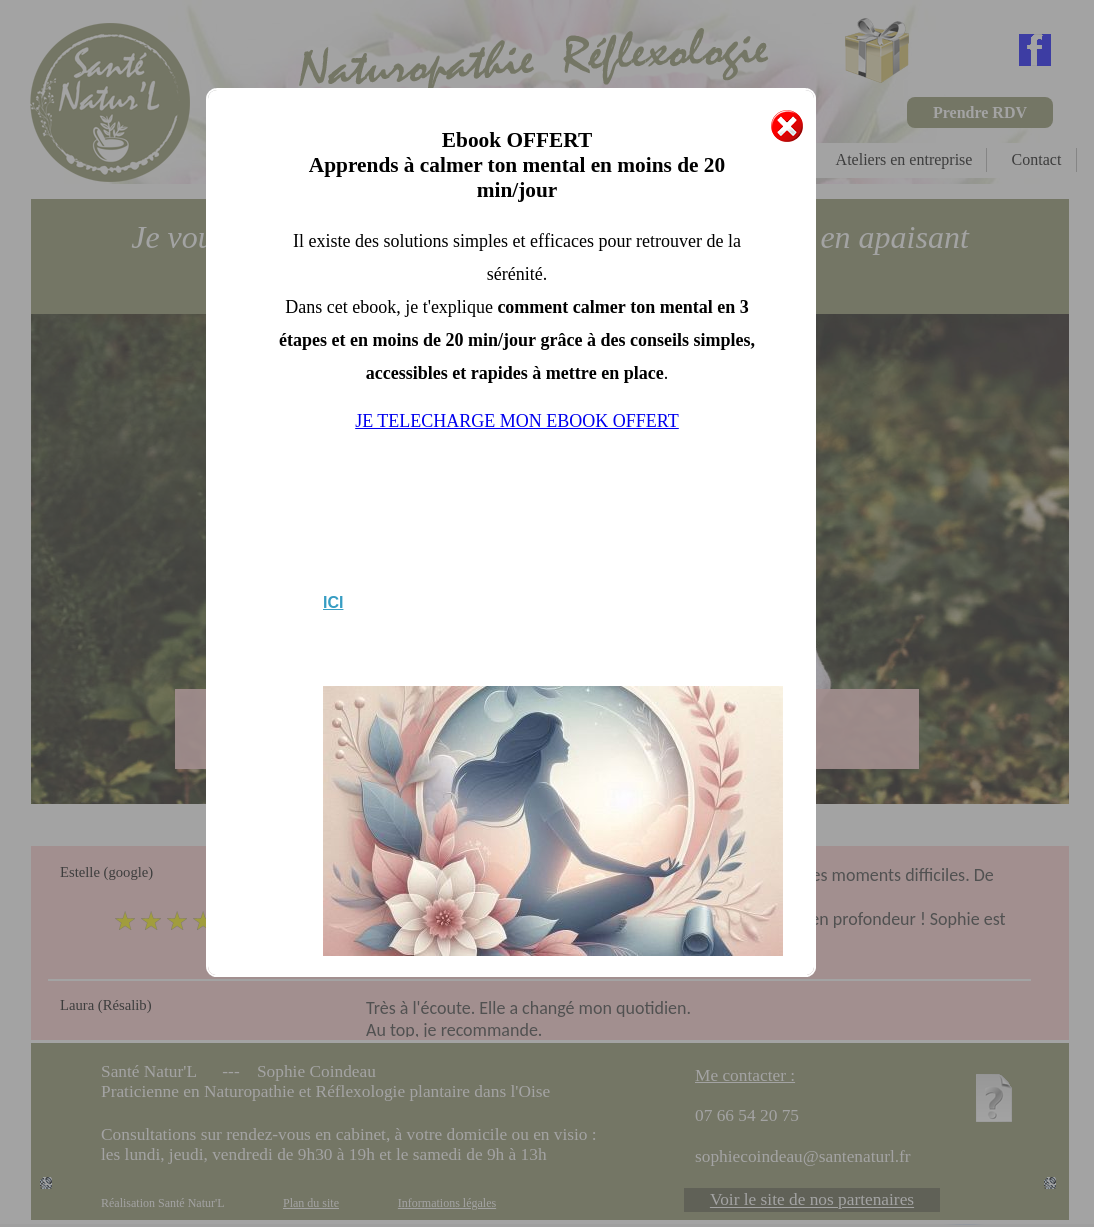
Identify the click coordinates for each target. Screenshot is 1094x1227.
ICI (333, 602)
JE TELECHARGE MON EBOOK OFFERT (517, 421)
